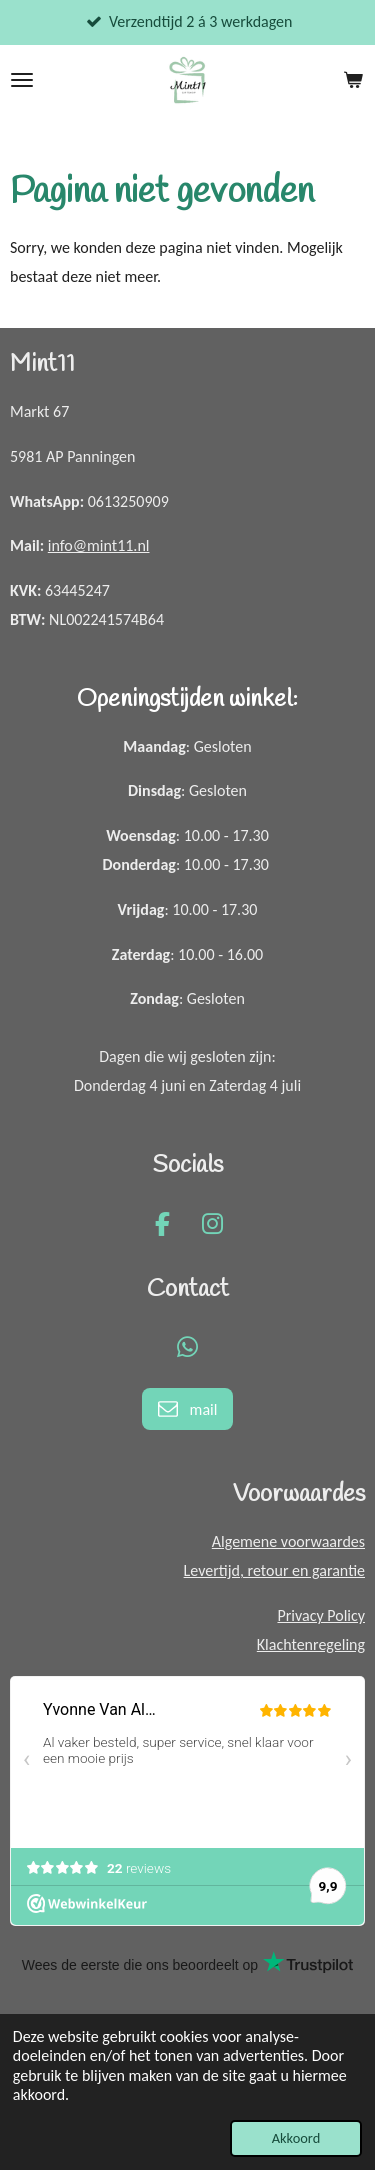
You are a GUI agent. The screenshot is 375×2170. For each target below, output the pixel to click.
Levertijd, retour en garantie (274, 1570)
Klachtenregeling (311, 1644)
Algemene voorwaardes (288, 1541)
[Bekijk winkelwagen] (353, 80)
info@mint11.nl (99, 545)
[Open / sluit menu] (22, 80)
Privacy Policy (321, 1615)
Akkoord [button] (296, 2138)
